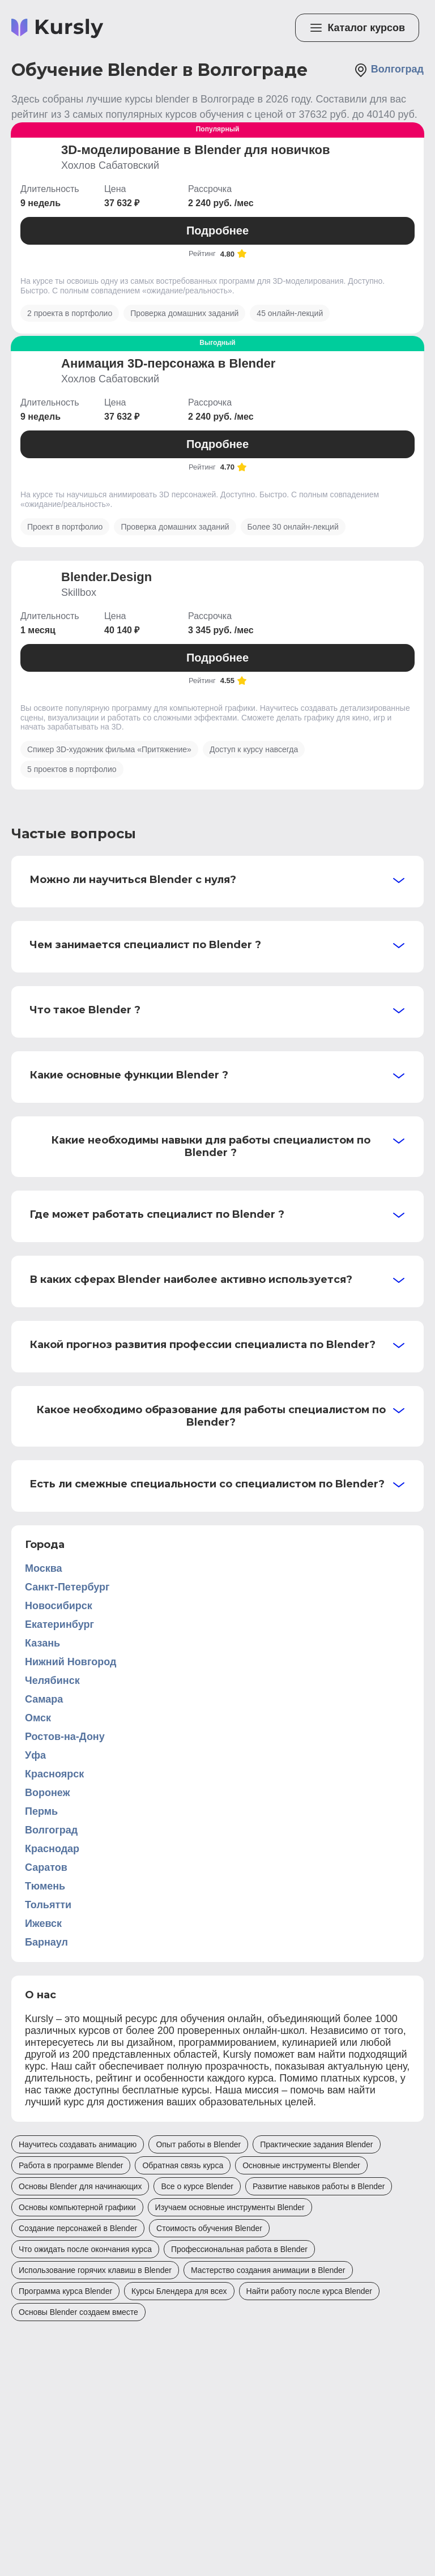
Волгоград (389, 70)
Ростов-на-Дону (65, 1736)
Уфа (35, 1755)
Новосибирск (58, 1605)
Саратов (46, 1867)
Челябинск (52, 1680)
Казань (42, 1643)
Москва (43, 1568)
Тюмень (45, 1886)
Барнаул (46, 1942)
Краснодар (52, 1848)
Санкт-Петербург (67, 1587)
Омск (38, 1718)
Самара (44, 1699)
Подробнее (217, 230)
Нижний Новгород (70, 1661)
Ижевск (43, 1923)
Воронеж (47, 1792)
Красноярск (54, 1774)
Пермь (41, 1811)
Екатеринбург (59, 1624)
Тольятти (48, 1904)
